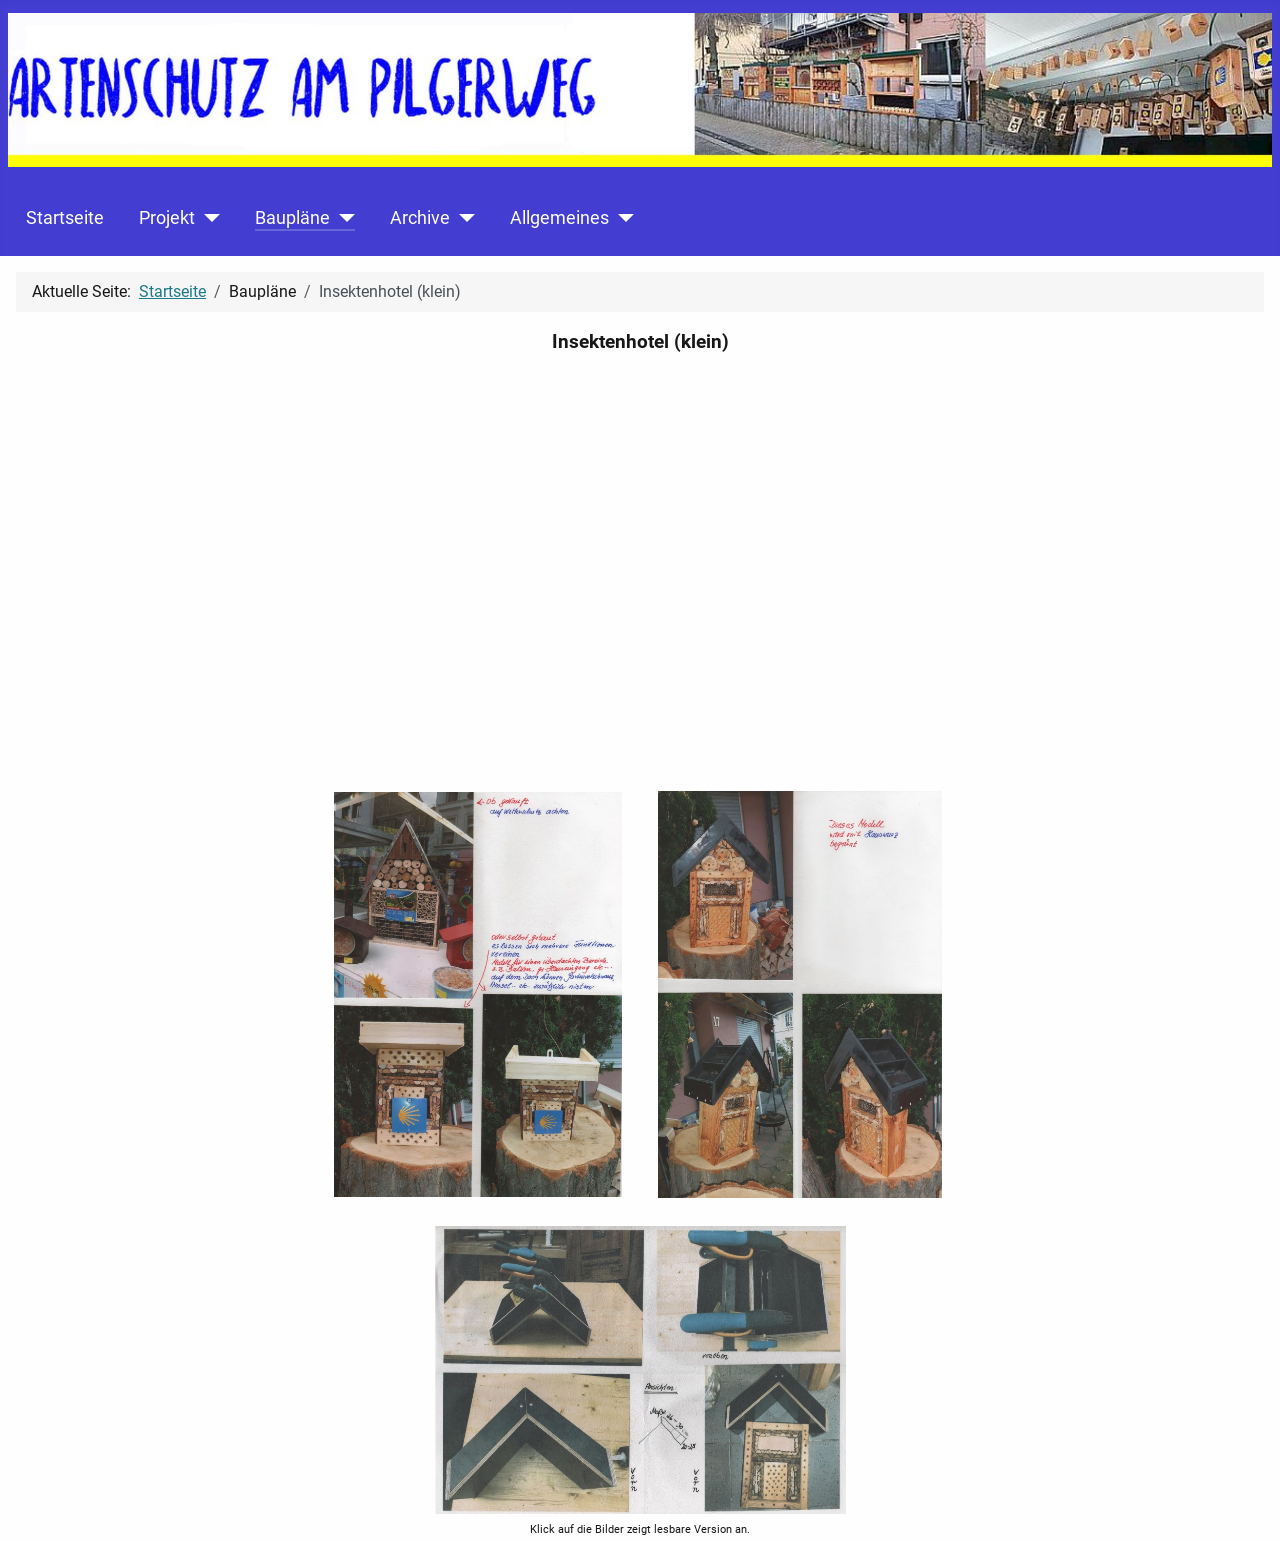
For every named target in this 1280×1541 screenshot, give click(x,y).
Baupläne (292, 218)
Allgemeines (559, 218)
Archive (420, 218)
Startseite (65, 218)
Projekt (167, 218)
